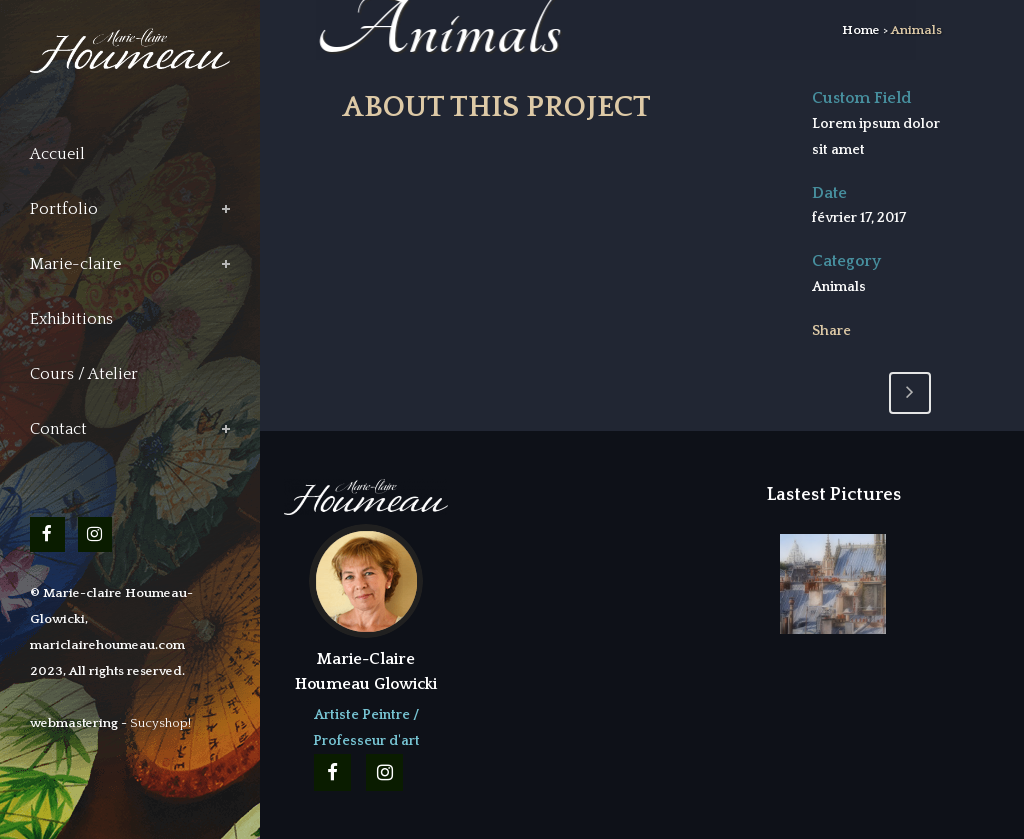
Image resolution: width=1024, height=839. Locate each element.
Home (861, 30)
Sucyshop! (160, 723)
